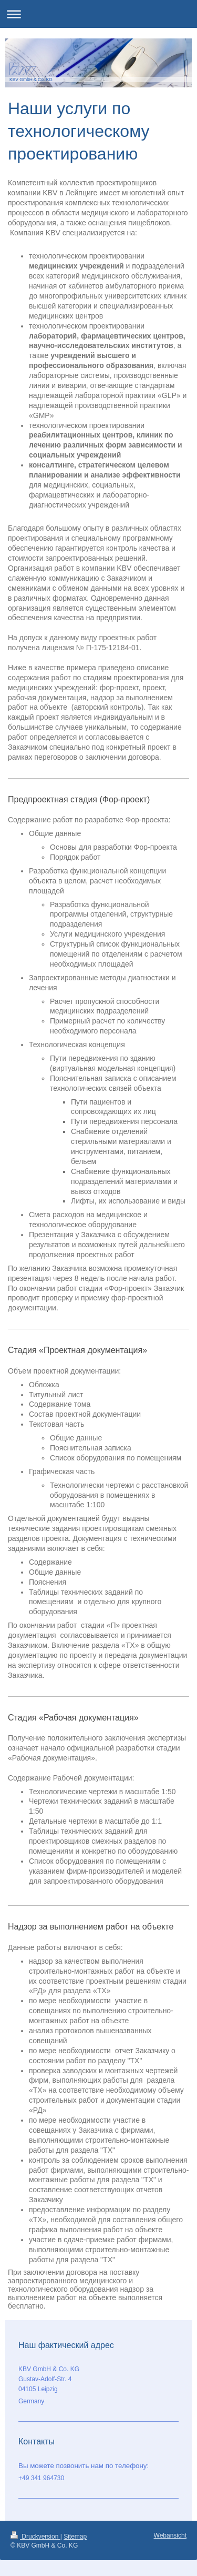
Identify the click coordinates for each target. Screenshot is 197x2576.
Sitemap (75, 2536)
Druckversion (35, 2536)
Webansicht (170, 2535)
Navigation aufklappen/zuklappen (98, 14)
